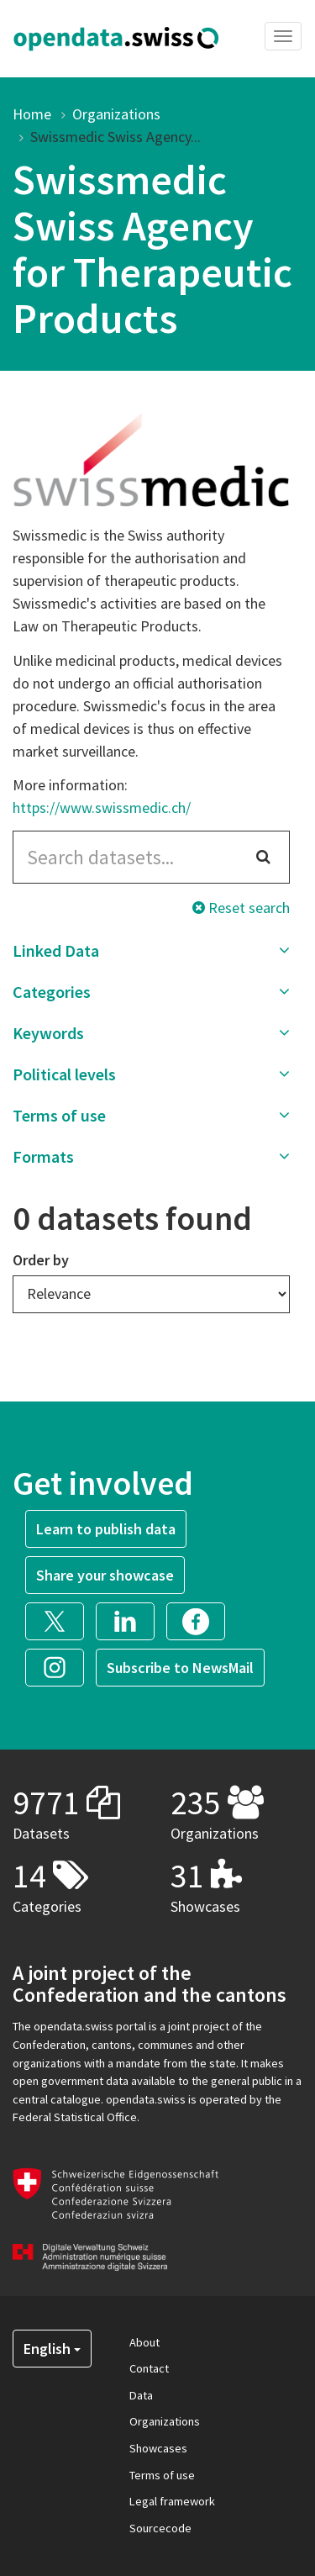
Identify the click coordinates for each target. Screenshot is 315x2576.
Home (32, 114)
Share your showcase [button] (105, 1575)
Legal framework (172, 2501)
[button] (151, 951)
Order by (41, 1260)
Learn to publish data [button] (106, 1529)
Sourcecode (160, 2528)
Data (141, 2395)
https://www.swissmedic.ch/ (102, 807)
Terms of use (162, 2475)
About (144, 2342)
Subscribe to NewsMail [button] (180, 1667)
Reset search (241, 907)
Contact (149, 2368)
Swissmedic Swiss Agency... (115, 136)
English (52, 2348)
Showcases (158, 2448)
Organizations (116, 114)
